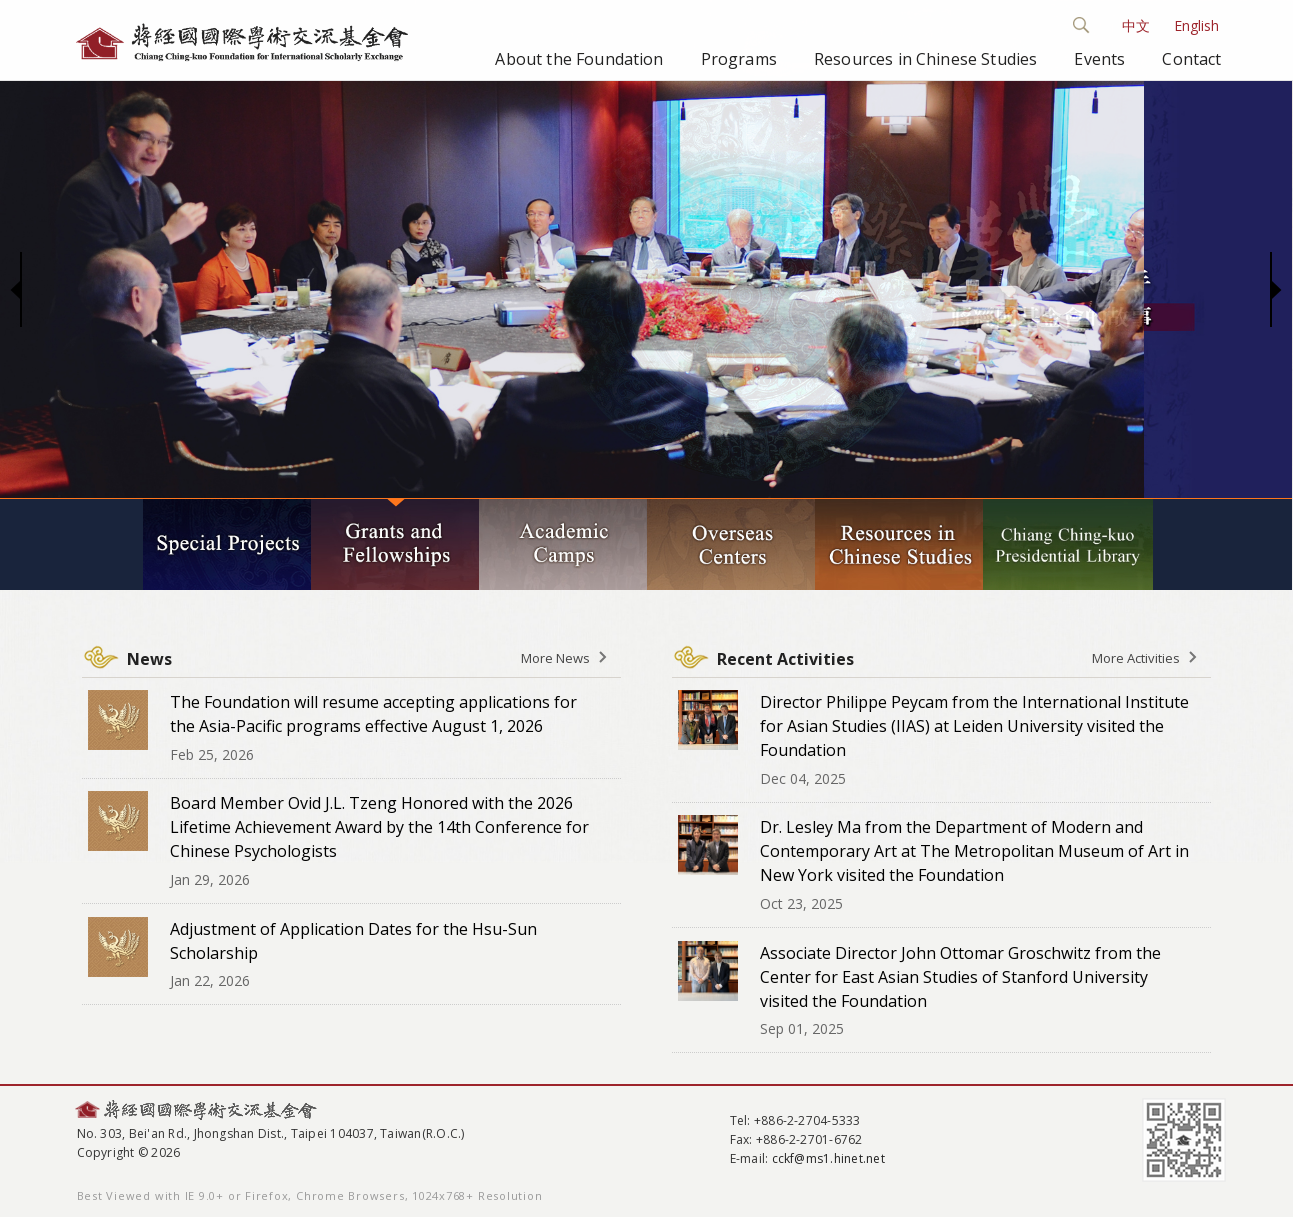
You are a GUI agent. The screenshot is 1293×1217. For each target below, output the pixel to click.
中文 (1136, 25)
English (1196, 25)
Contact (1191, 59)
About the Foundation (579, 59)
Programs (739, 59)
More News (555, 658)
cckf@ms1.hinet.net (828, 1158)
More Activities (1136, 658)
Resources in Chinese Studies (925, 59)
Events (1099, 59)
